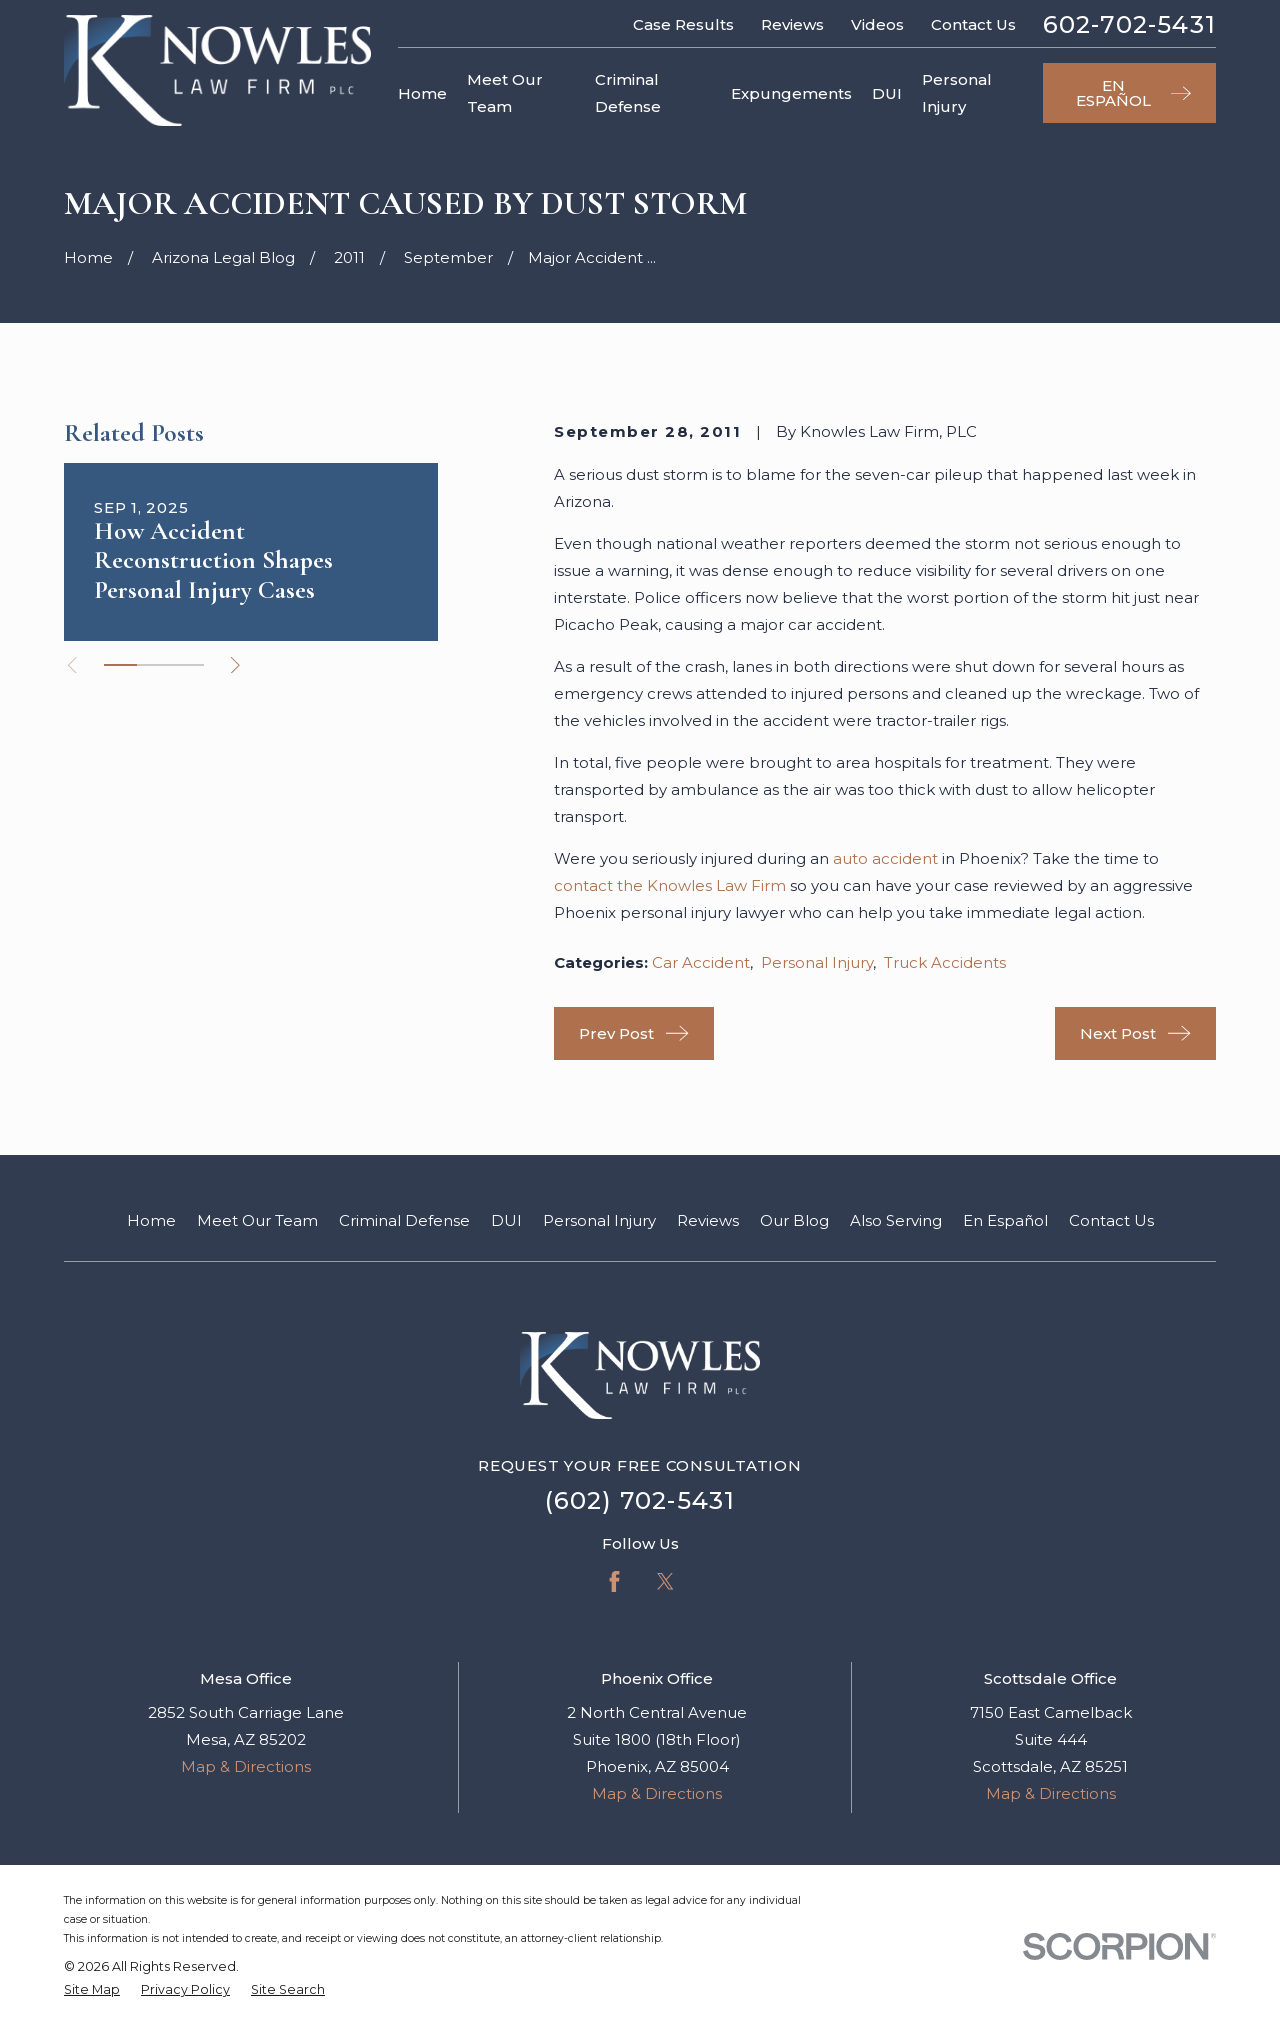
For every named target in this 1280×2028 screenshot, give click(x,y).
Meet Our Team (257, 1220)
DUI (506, 1220)
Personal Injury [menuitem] (957, 93)
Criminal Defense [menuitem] (628, 93)
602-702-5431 (1129, 25)
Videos (877, 24)
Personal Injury (817, 962)
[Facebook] (614, 1581)
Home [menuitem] (422, 93)
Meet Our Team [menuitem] (505, 93)
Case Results (683, 24)
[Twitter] (665, 1581)
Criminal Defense (404, 1220)
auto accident (885, 858)
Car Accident (701, 962)
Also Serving (896, 1220)
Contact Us (973, 24)
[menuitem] (92, 1990)
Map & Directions (246, 1766)
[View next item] (235, 665)
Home (151, 1220)
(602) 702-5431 (640, 1500)
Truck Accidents (945, 962)
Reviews (792, 24)
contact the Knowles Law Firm (670, 885)
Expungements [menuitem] (791, 93)
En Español (1005, 1220)
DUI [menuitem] (887, 93)
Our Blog (794, 1220)
